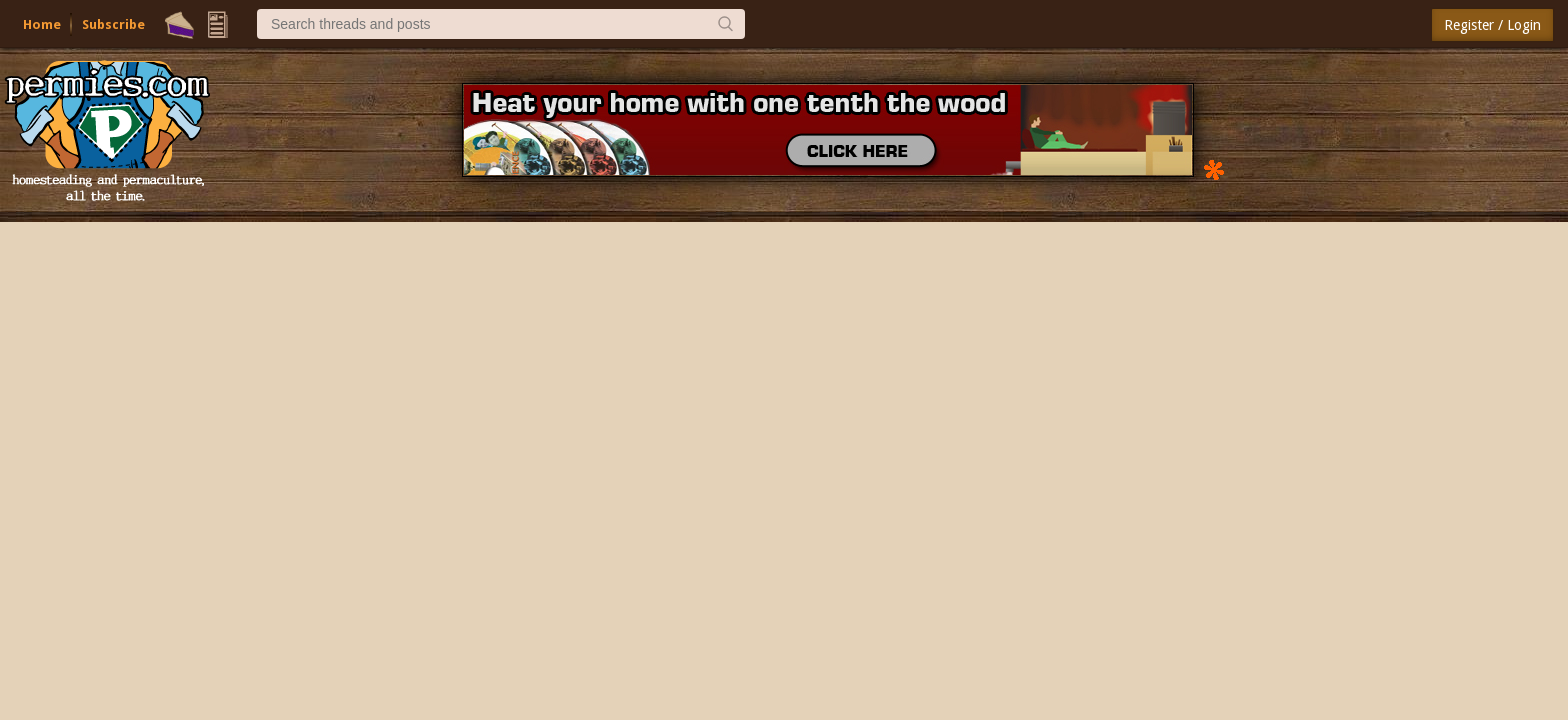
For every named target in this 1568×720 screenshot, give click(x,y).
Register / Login (1492, 25)
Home (42, 24)
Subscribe (113, 24)
